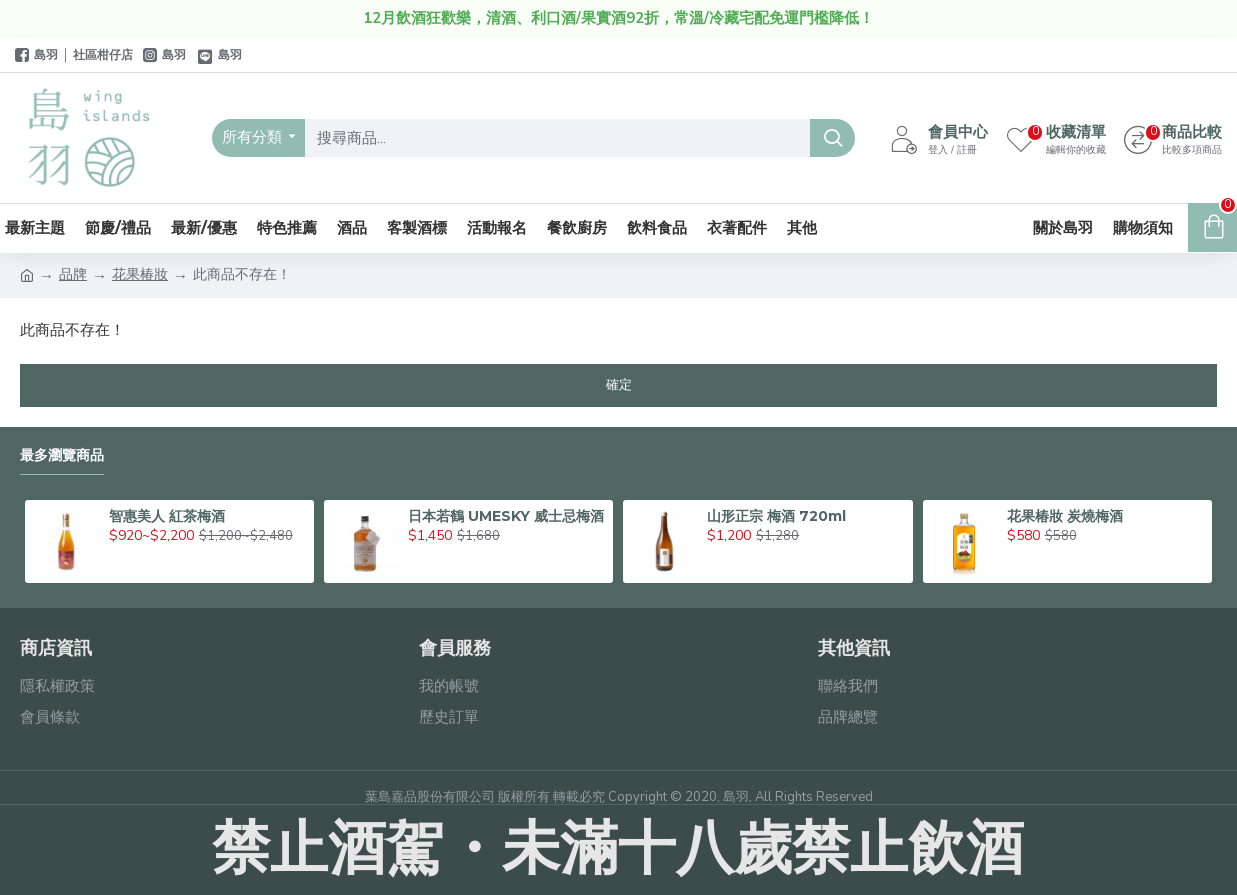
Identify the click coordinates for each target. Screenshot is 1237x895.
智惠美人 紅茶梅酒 (167, 516)
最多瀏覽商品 (62, 455)
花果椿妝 (140, 274)
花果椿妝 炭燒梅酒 (1065, 516)
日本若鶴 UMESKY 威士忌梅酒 (506, 516)
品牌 (73, 274)
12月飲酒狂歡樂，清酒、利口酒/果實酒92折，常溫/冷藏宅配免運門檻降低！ (618, 18)
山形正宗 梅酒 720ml (776, 516)
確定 (619, 385)
